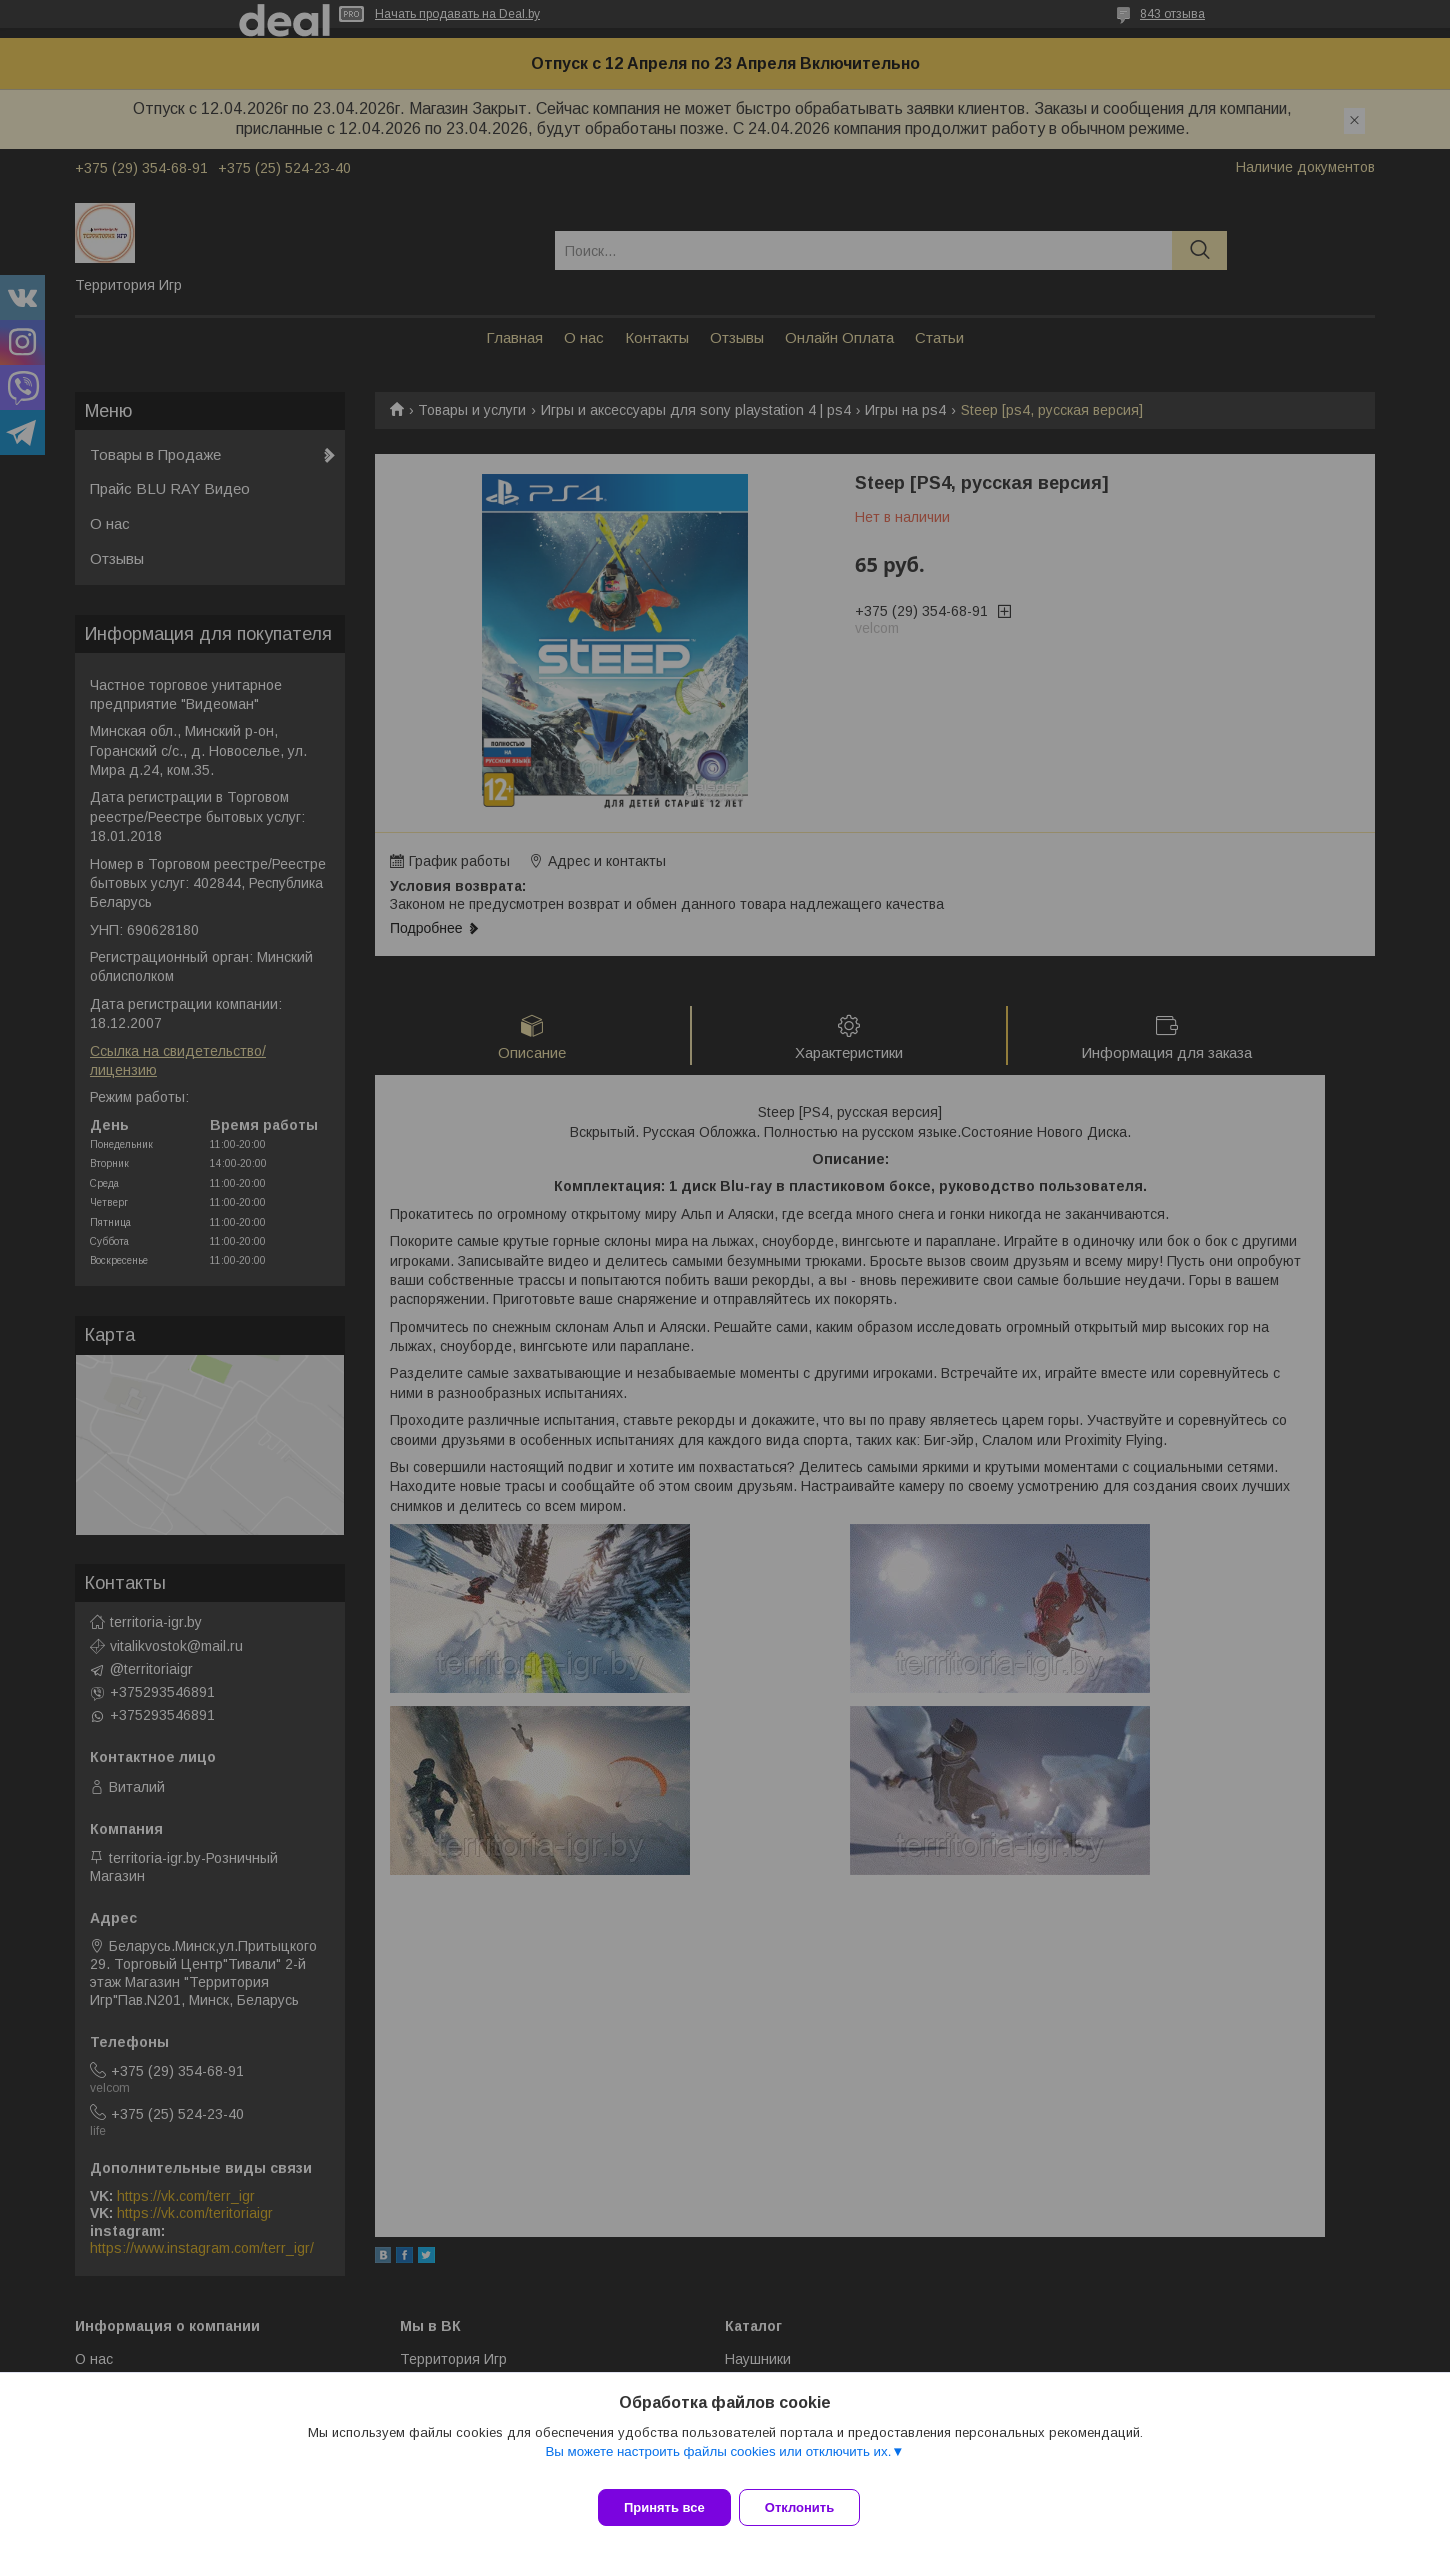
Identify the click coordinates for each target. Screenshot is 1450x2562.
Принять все (664, 2507)
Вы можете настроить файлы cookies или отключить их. (718, 2463)
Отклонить (811, 2507)
